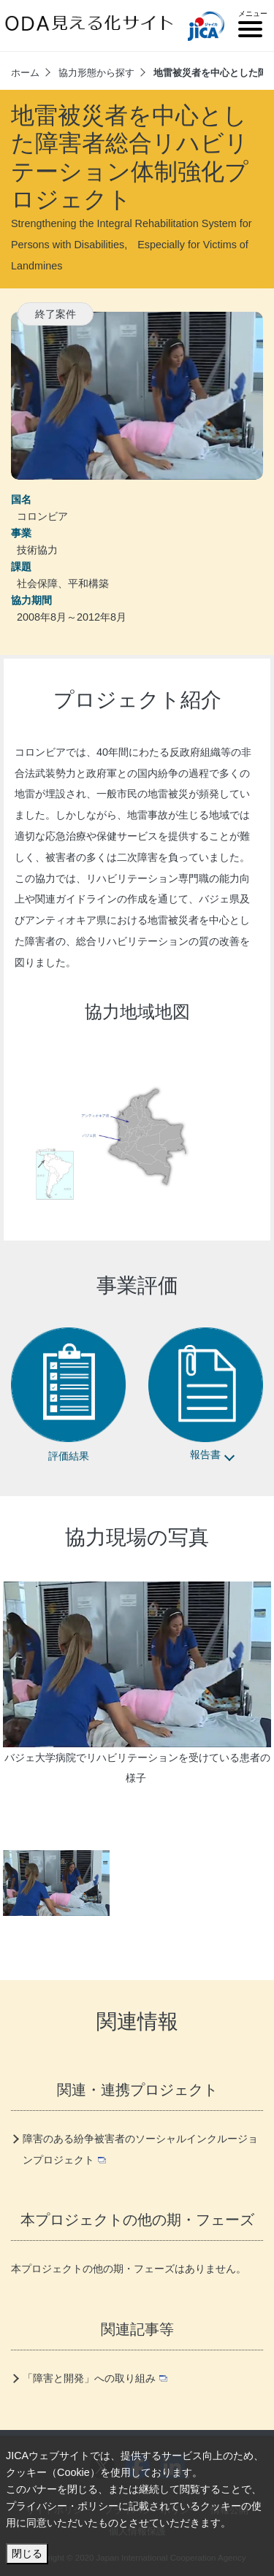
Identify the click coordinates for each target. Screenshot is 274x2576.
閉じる (27, 2553)
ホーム (25, 72)
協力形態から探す (96, 72)
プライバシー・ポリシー (62, 2506)
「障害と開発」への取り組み (95, 2378)
